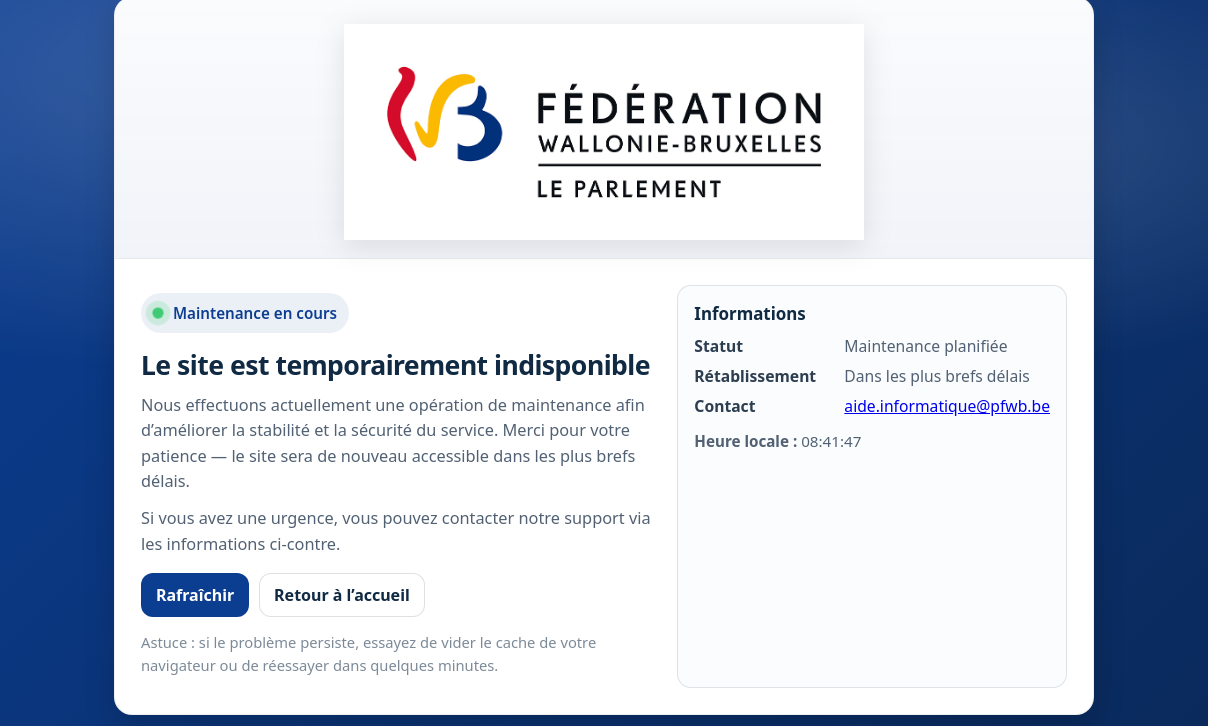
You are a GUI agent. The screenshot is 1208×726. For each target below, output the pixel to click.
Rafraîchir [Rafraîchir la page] (195, 595)
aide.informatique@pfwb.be (947, 406)
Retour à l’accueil (342, 595)
